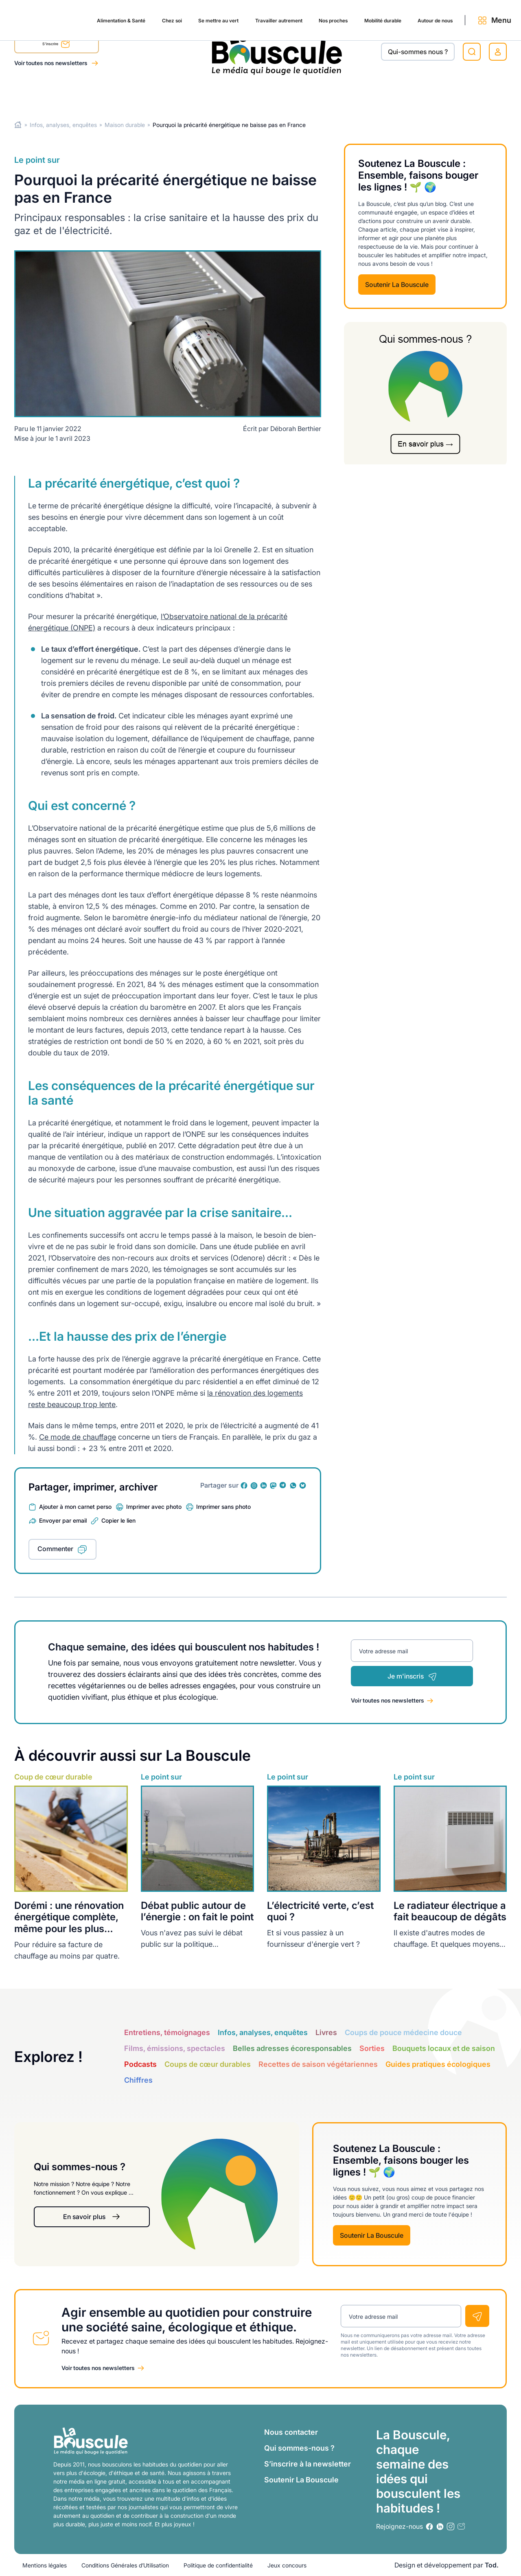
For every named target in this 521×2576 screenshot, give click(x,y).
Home (18, 125)
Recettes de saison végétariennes (318, 2064)
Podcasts (140, 2064)
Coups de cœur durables (207, 2064)
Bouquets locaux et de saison (443, 2048)
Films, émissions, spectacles (174, 2048)
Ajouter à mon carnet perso (75, 1506)
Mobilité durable (346, 94)
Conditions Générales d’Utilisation (125, 2565)
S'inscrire (56, 45)
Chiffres (138, 2080)
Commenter (55, 1549)
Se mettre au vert (157, 94)
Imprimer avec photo (154, 1506)
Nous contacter (291, 2432)
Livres (326, 2032)
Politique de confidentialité (218, 2565)
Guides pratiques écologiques (437, 2064)
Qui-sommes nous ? (418, 52)
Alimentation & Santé (47, 94)
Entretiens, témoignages (167, 2032)
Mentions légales (44, 2565)
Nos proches (289, 94)
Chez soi (105, 94)
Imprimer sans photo (223, 1506)
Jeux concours (286, 2565)
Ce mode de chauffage (77, 1437)
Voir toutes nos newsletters (51, 62)
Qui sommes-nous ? (299, 2448)
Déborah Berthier (295, 429)
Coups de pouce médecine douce (403, 2032)
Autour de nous (407, 94)
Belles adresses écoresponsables (292, 2048)
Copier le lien (118, 1520)
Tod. (492, 2565)
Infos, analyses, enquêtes (63, 124)
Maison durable (125, 124)
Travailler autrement (226, 94)
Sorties (372, 2048)
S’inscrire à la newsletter (307, 2464)
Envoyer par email (63, 1520)
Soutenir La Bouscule (397, 284)
